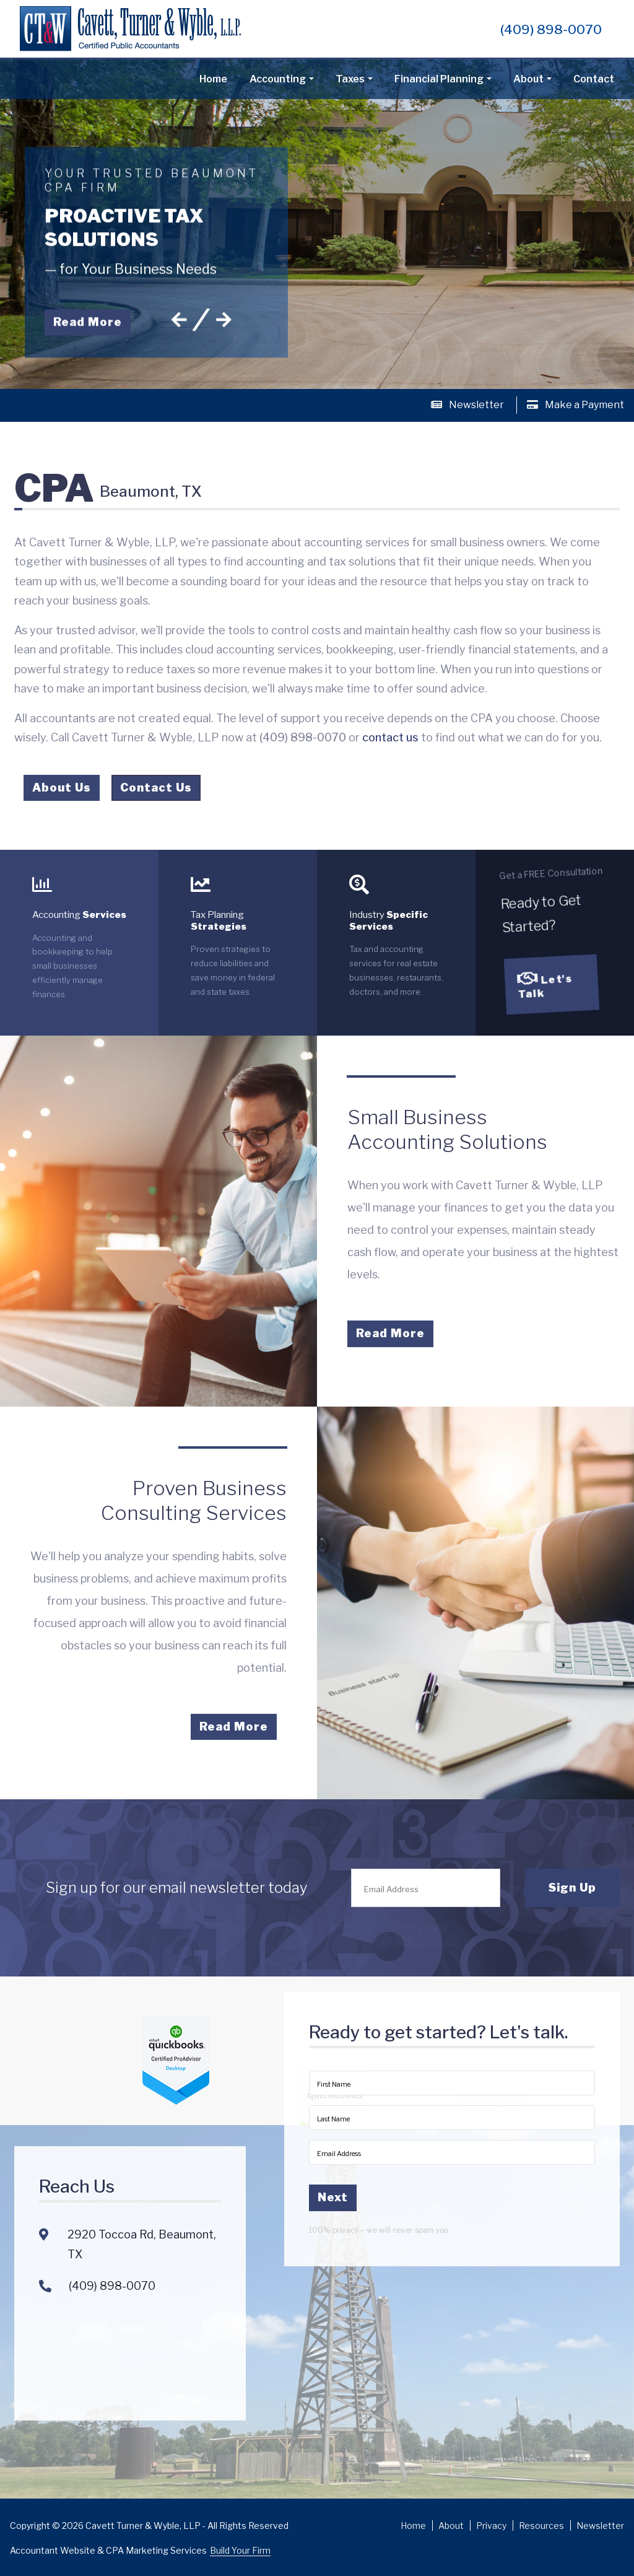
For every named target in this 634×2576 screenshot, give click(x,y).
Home (213, 79)
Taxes (350, 79)
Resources (541, 2525)
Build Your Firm (240, 2550)
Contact (593, 79)
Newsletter (467, 405)
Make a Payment (575, 405)
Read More (87, 315)
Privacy (491, 2525)
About (528, 79)
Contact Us (156, 790)
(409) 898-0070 (551, 29)
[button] (179, 314)
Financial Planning (439, 79)
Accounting (278, 79)
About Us (61, 790)
